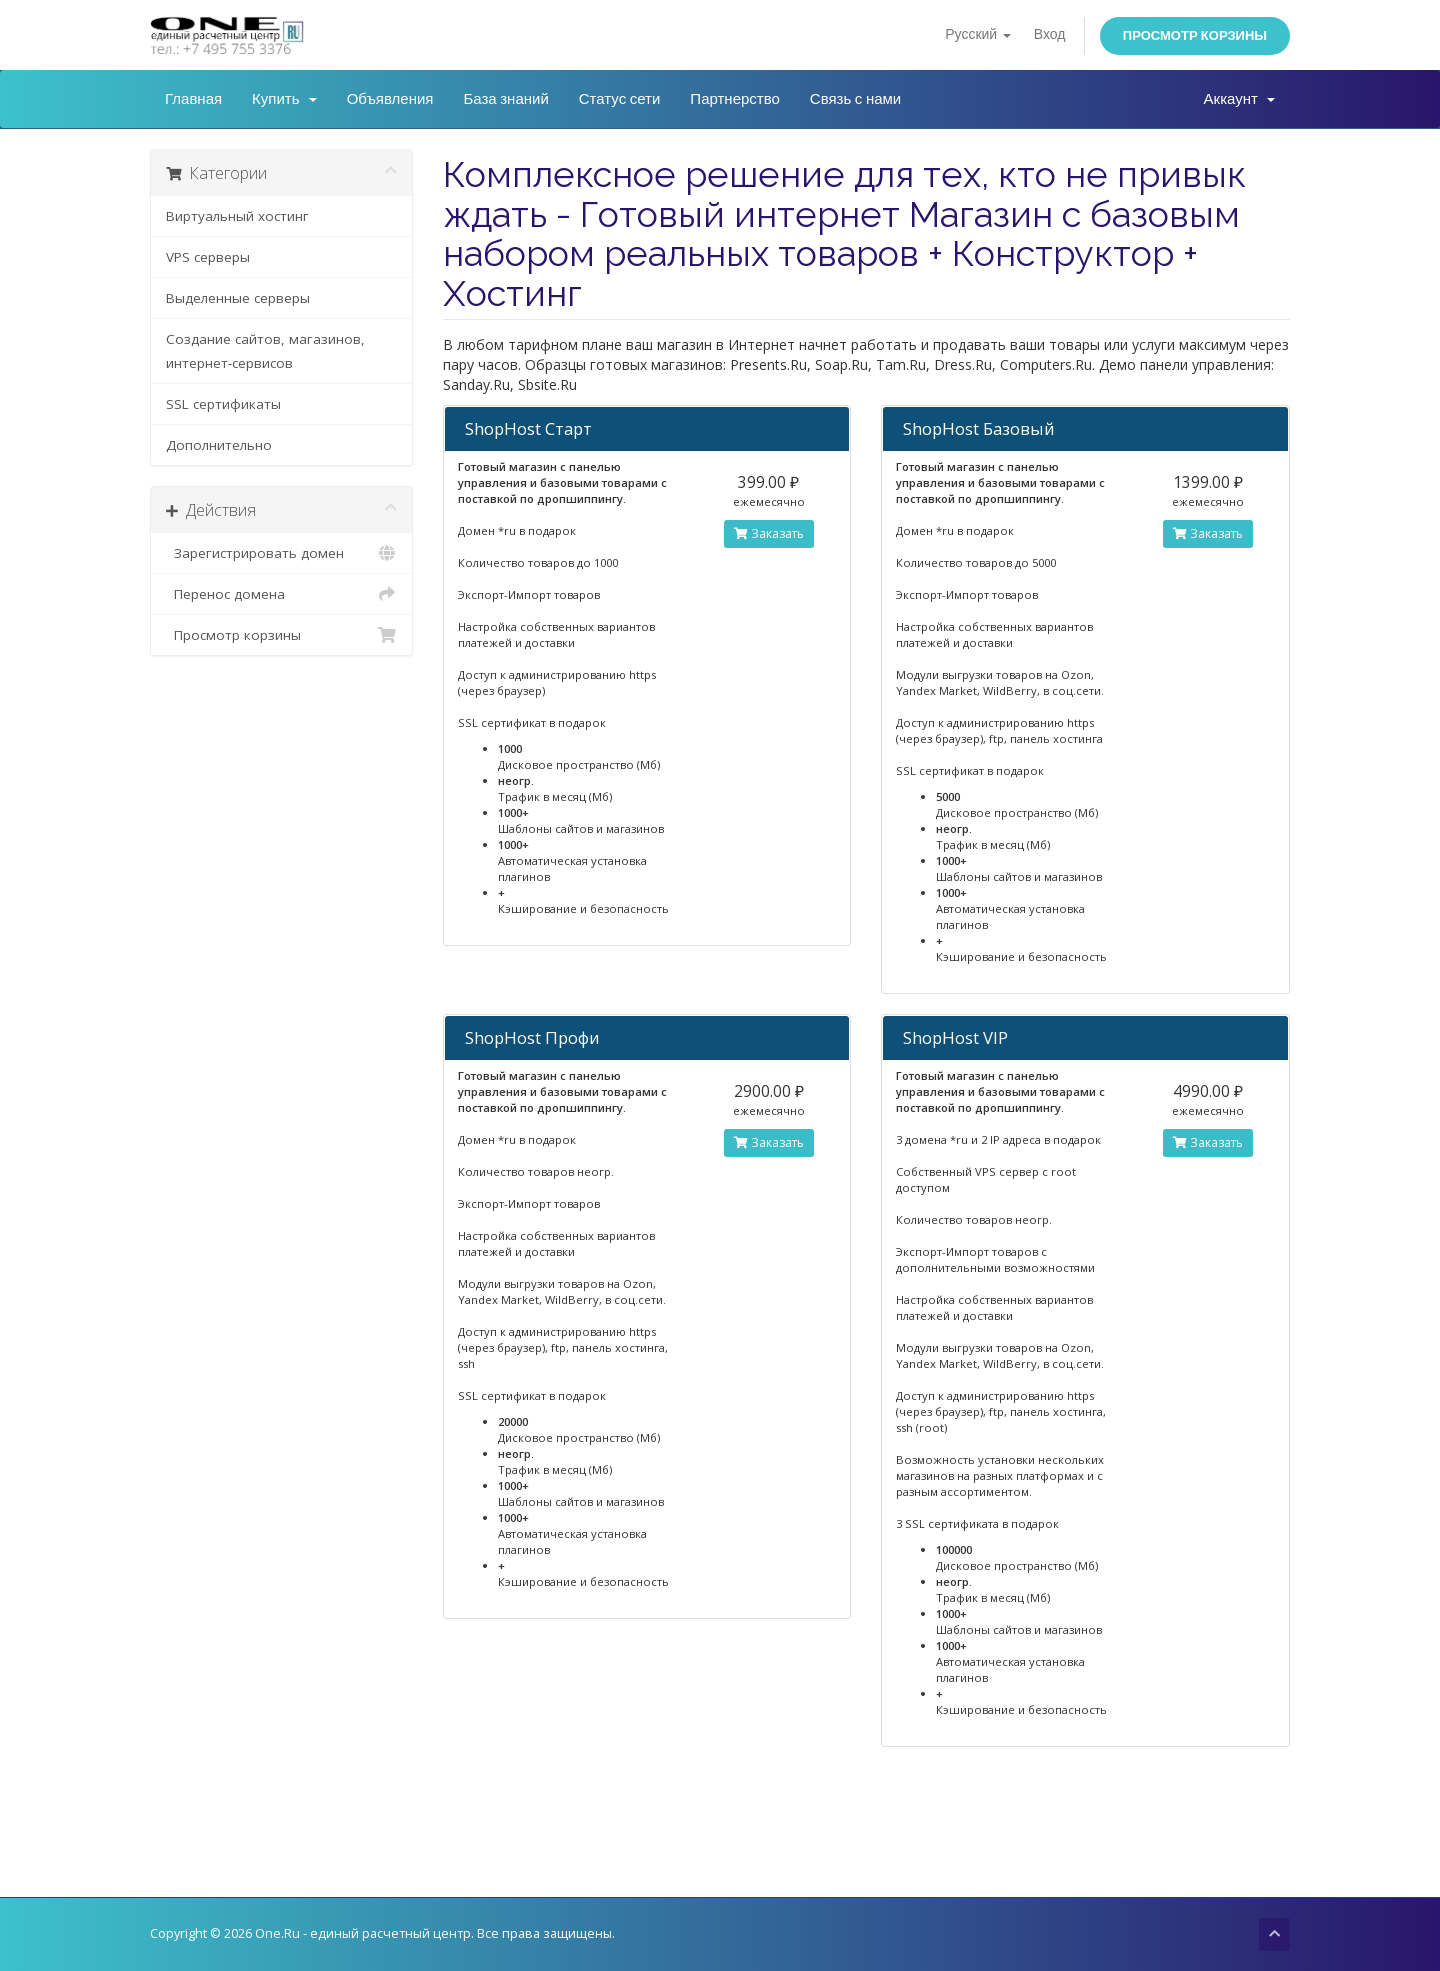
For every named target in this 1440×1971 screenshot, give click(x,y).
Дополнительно (219, 445)
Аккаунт (1239, 99)
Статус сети (620, 99)
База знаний (505, 99)
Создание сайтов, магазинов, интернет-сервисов (265, 351)
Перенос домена (281, 594)
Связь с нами (855, 99)
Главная (193, 99)
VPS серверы (208, 257)
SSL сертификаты (223, 404)
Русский (977, 34)
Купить (284, 99)
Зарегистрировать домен (281, 553)
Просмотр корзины (1195, 35)
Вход (1050, 34)
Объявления (390, 99)
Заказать (769, 533)
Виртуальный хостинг (237, 216)
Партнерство (735, 99)
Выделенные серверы (238, 298)
